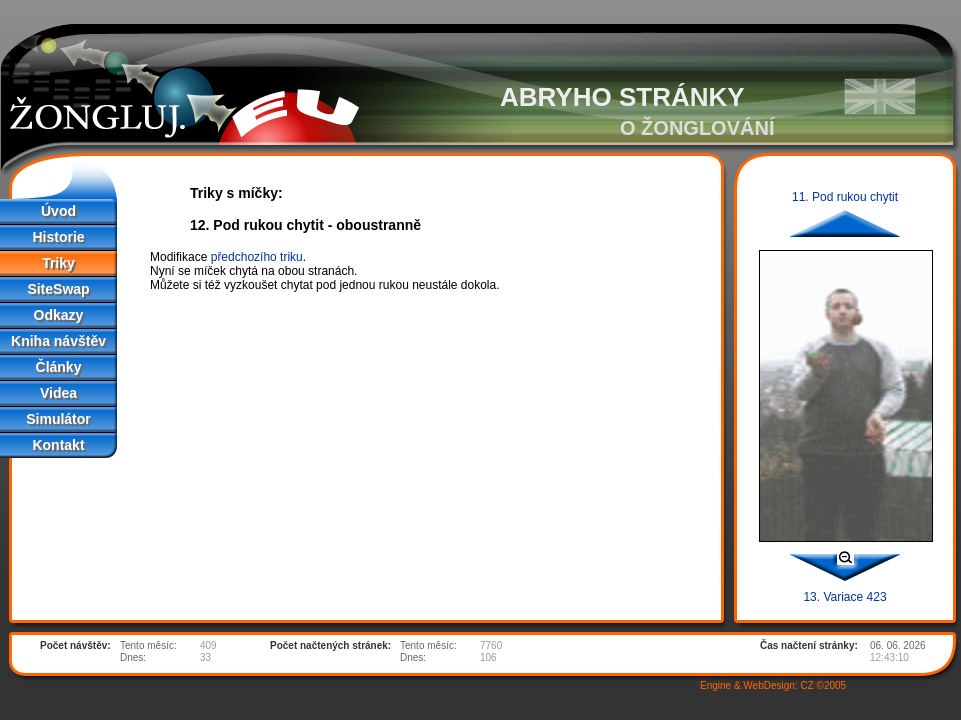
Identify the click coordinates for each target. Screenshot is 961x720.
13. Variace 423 (844, 597)
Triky (58, 263)
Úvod (58, 211)
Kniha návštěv (58, 341)
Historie (58, 237)
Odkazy (59, 315)
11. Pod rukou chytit (845, 197)
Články (59, 367)
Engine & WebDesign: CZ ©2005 (773, 685)
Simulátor (58, 419)
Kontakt (58, 445)
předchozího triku (257, 257)
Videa (58, 393)
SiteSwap (58, 289)
